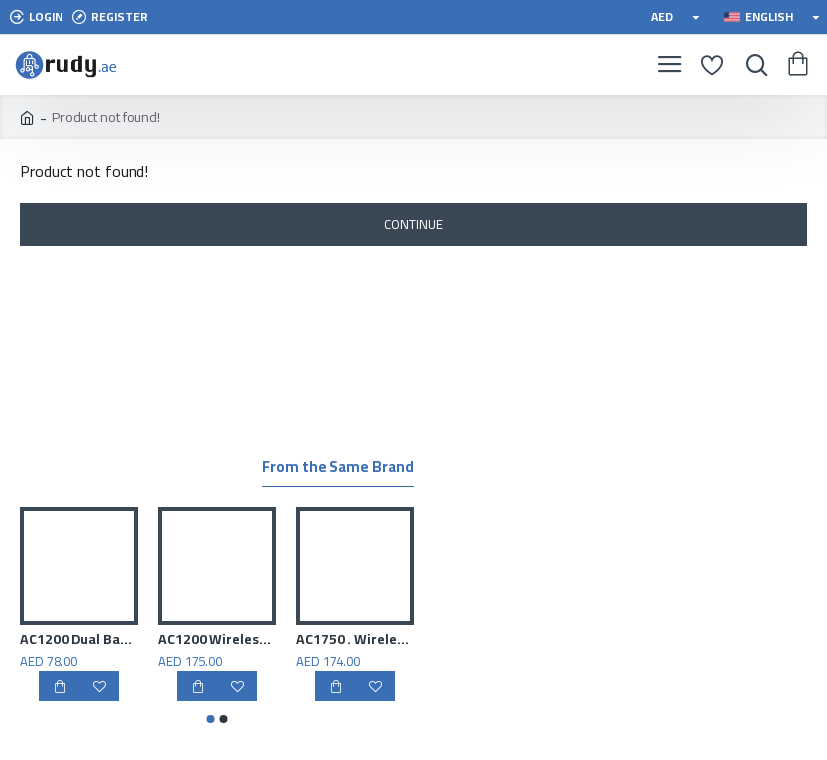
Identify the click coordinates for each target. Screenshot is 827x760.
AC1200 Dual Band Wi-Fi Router (79, 639)
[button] (210, 719)
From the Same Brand (337, 469)
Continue (413, 224)
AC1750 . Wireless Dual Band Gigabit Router (355, 639)
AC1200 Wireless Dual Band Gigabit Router (217, 639)
